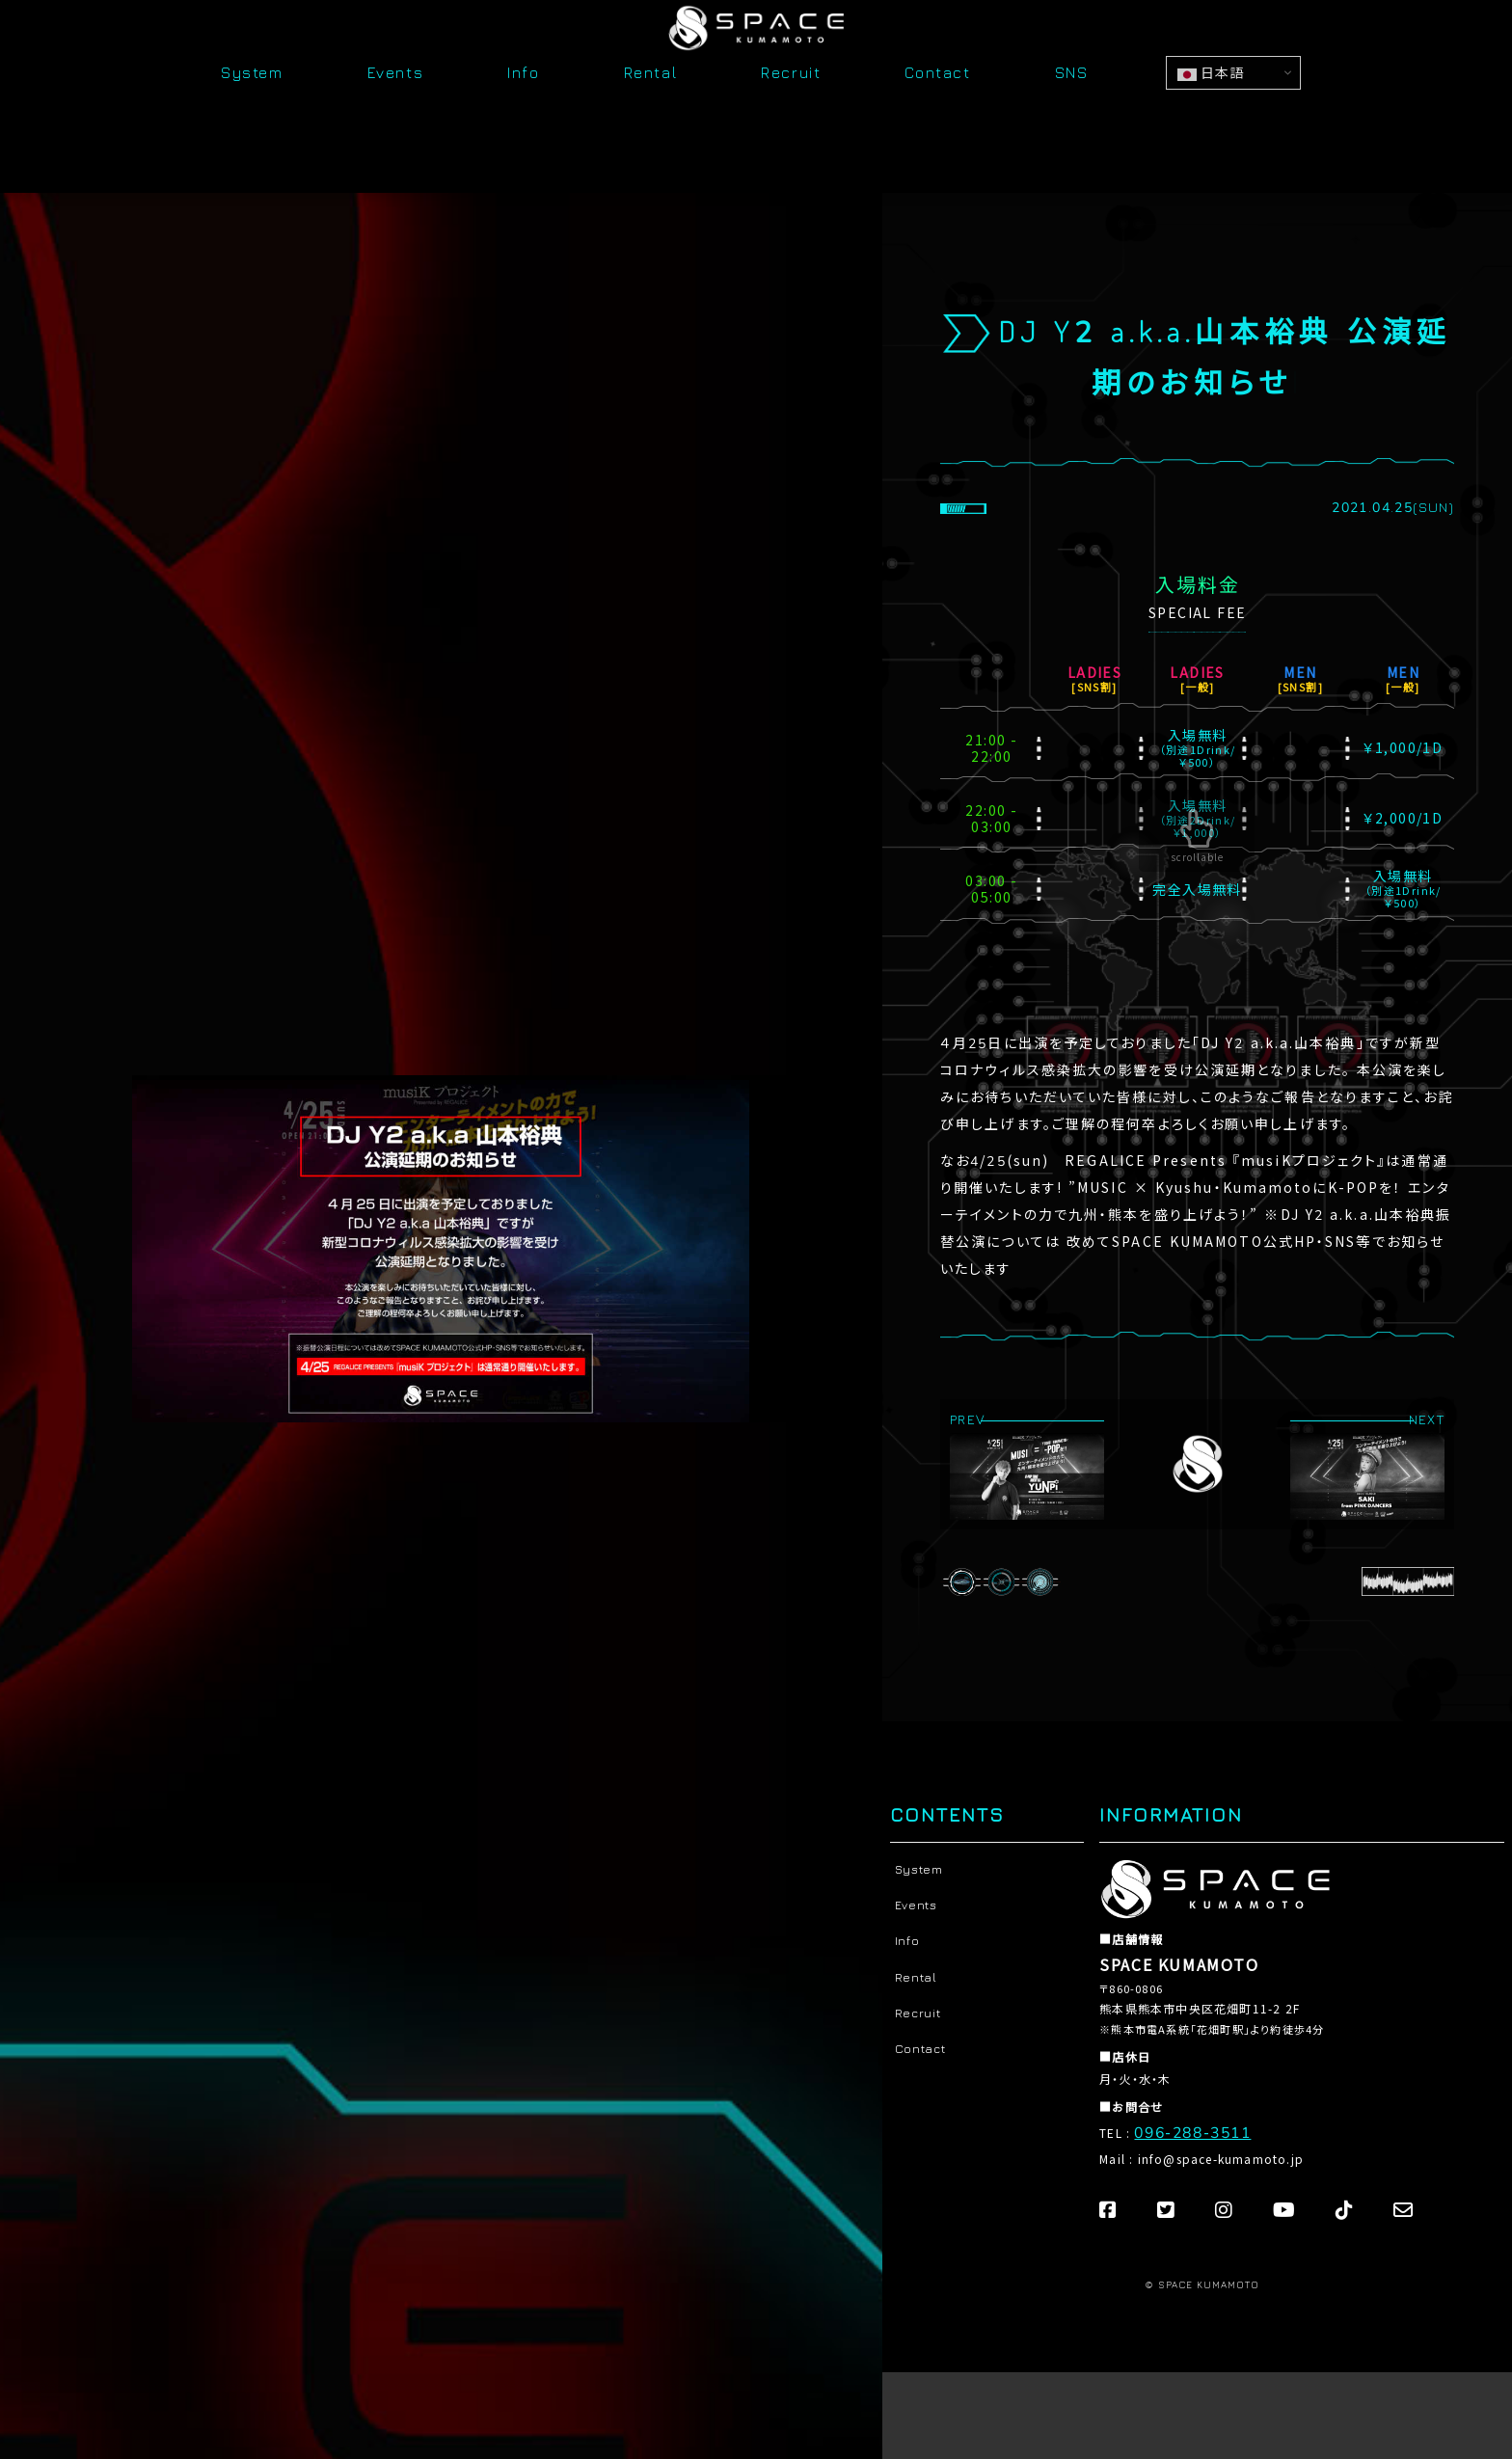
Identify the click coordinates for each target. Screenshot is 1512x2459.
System (252, 127)
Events (395, 127)
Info (523, 127)
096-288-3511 (1186, 2130)
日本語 (1210, 126)
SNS (1072, 127)
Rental (651, 127)
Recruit (791, 127)
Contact (937, 127)
